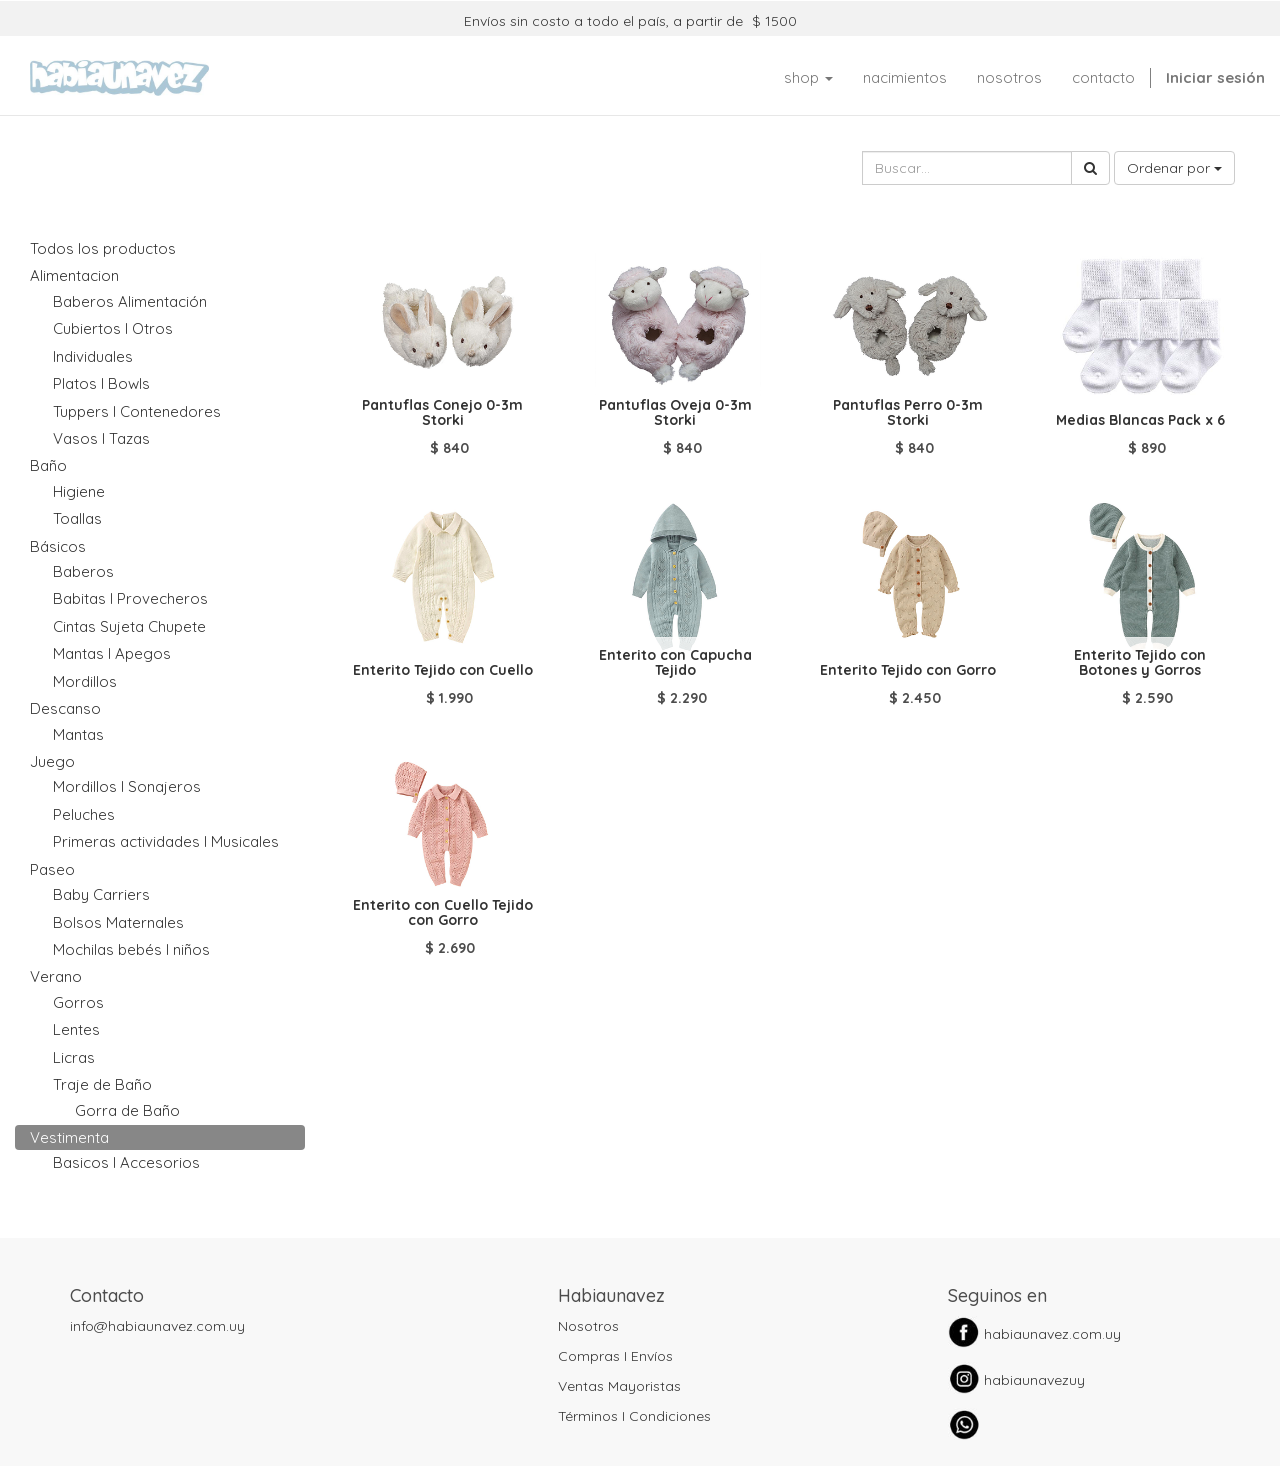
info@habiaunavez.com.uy (157, 1326)
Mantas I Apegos (112, 653)
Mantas (78, 734)
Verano (56, 976)
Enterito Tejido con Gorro (908, 670)
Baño (48, 465)
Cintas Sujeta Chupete (129, 626)
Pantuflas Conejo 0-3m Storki (442, 412)
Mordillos (85, 681)
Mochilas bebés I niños (131, 949)
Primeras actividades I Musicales (166, 841)
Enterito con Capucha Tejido (675, 662)
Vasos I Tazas (101, 438)
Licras (74, 1057)
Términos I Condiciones (634, 1416)
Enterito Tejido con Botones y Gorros (1140, 662)
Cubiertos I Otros (113, 328)
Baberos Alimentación (130, 301)
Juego (52, 761)
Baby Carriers (101, 894)
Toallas (77, 518)
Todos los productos (103, 248)
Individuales (93, 356)
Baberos (83, 571)
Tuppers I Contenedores (137, 411)
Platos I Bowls (101, 383)
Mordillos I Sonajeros (127, 786)
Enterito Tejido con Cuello (443, 670)
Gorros (78, 1002)
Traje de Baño (102, 1084)
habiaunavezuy (1034, 1380)
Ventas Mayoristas (619, 1386)
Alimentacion (74, 275)
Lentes (76, 1029)
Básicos (58, 546)
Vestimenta (69, 1137)
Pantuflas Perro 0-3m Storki (908, 412)
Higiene (79, 491)
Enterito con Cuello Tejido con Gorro (443, 912)
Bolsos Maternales (118, 922)
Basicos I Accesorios (126, 1162)
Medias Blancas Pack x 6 (1140, 420)
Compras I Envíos (615, 1356)
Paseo (52, 869)
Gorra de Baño (127, 1110)
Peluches (84, 814)
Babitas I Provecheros (130, 598)
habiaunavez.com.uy (1052, 1334)
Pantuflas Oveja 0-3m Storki (675, 412)
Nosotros (588, 1326)
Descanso (65, 708)
